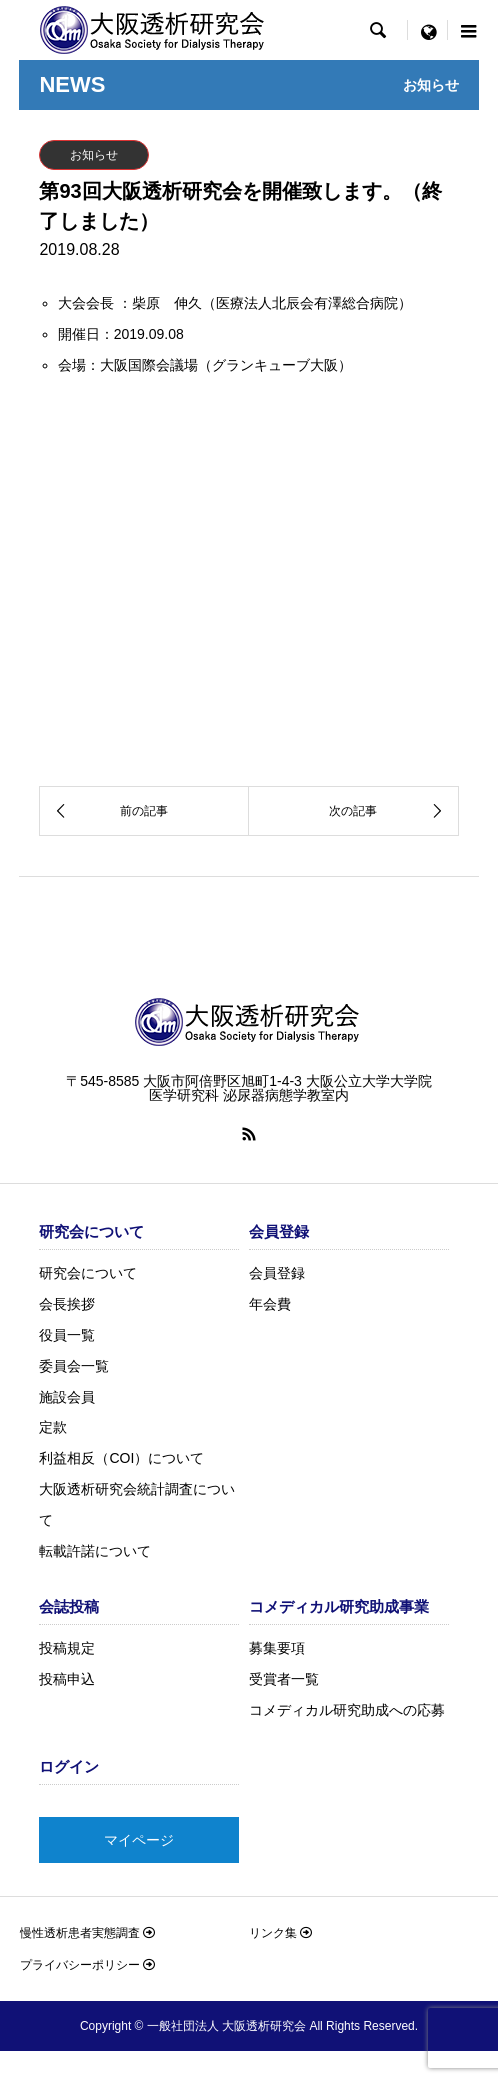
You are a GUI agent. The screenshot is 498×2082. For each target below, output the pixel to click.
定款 (53, 1427)
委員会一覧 (74, 1366)
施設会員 (67, 1397)
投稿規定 (67, 1648)
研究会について (88, 1273)
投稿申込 (67, 1679)
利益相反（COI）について (121, 1458)
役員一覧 (67, 1335)
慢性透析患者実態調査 (87, 1933)
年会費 (270, 1304)
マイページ (139, 1840)
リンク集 (280, 1933)
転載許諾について (95, 1551)
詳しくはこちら (401, 746)
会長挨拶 (67, 1304)
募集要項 (277, 1648)
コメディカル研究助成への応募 (347, 1710)
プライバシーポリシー (87, 1965)
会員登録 (277, 1273)
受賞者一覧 (284, 1679)
